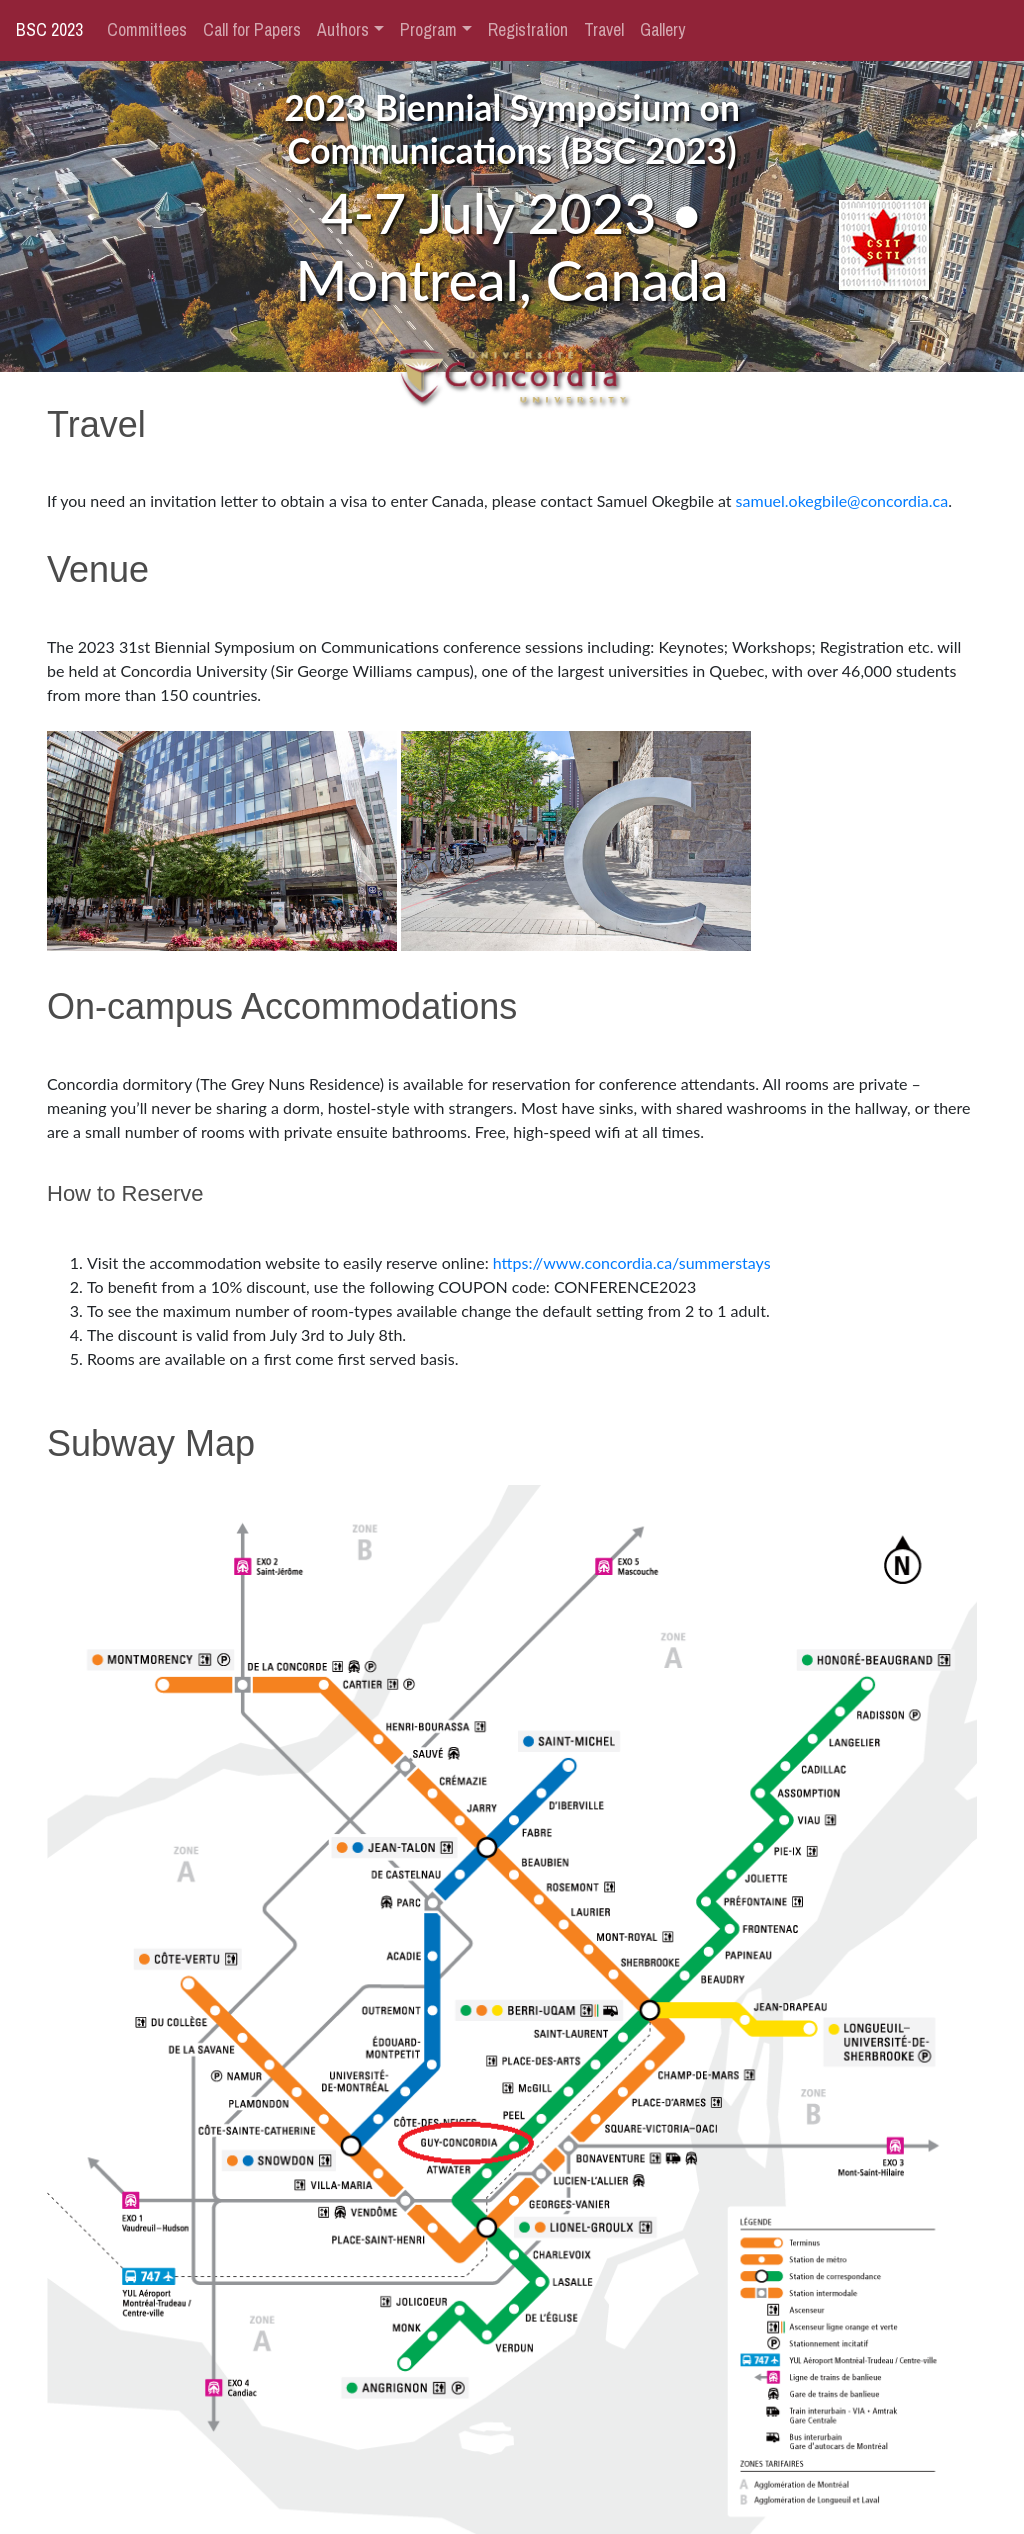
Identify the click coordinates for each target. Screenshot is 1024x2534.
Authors (343, 30)
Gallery (662, 30)
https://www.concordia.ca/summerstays (632, 1262)
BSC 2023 (49, 30)
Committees (147, 30)
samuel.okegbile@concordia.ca (842, 500)
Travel (604, 30)
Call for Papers (252, 30)
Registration (528, 30)
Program (428, 30)
